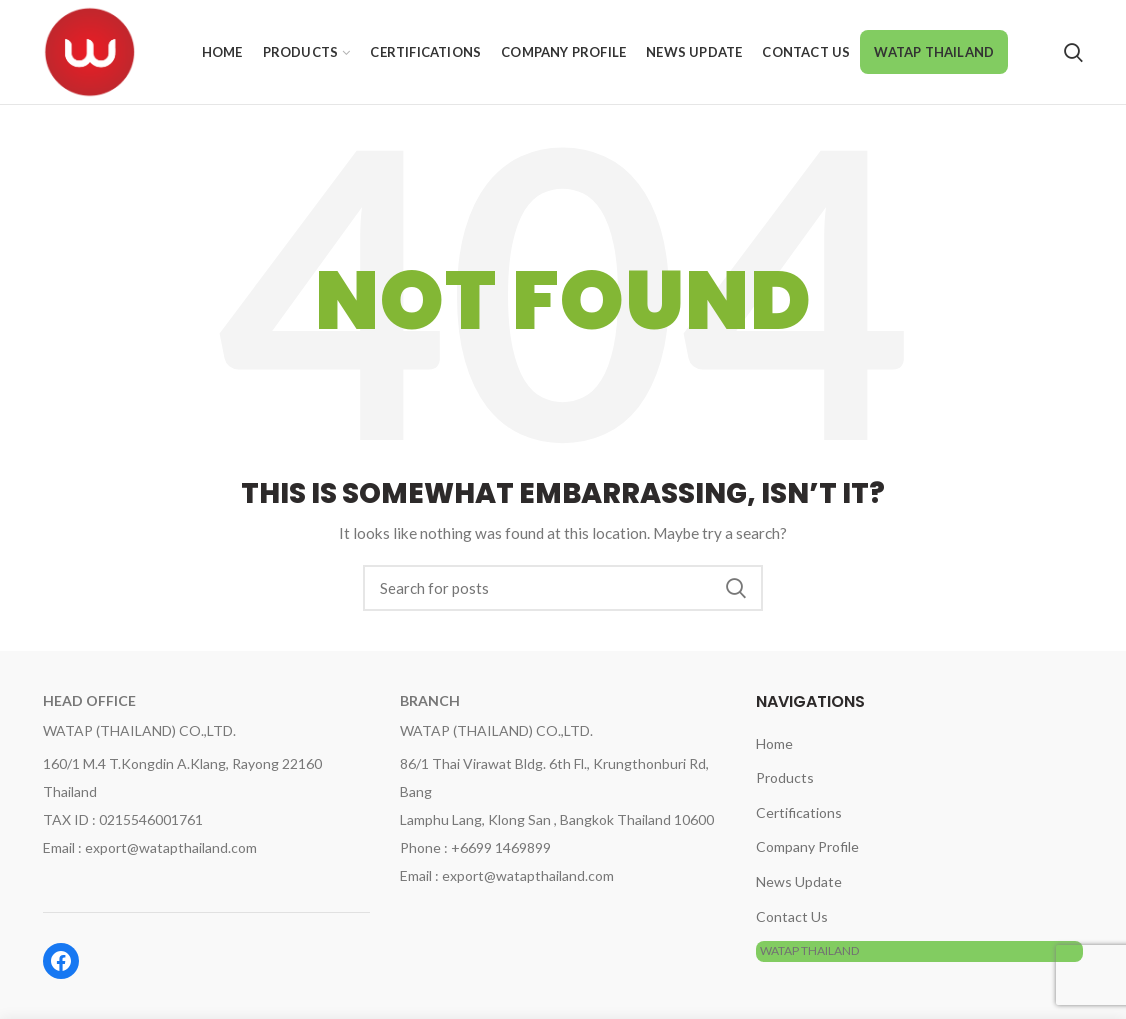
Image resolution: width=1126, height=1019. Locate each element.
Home (774, 743)
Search (736, 588)
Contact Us (792, 916)
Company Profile (807, 846)
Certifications (799, 812)
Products (785, 777)
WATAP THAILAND (809, 950)
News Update (799, 881)
